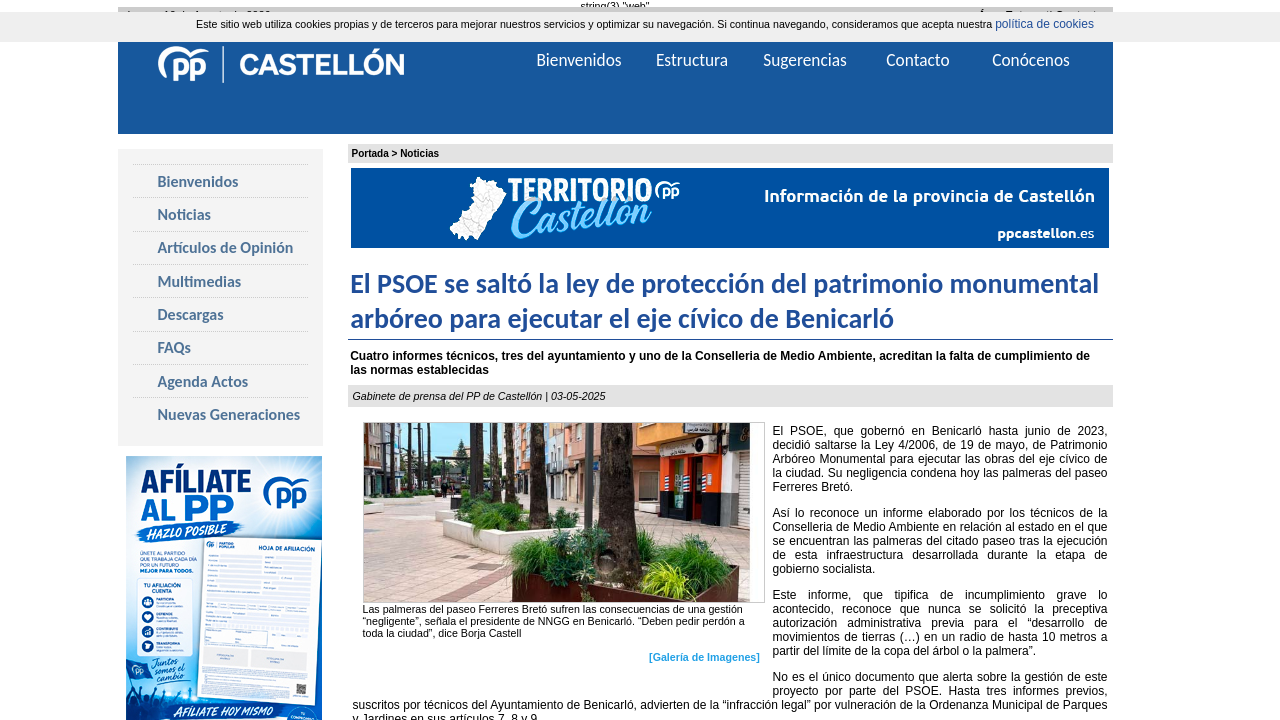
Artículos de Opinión (226, 247)
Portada (370, 153)
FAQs (174, 347)
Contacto (917, 60)
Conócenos (1031, 60)
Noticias (419, 153)
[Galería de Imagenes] (704, 657)
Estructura (692, 60)
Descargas (191, 314)
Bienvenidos (198, 181)
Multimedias (200, 281)
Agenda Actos (203, 381)
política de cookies (1044, 24)
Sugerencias (805, 60)
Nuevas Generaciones (229, 414)
